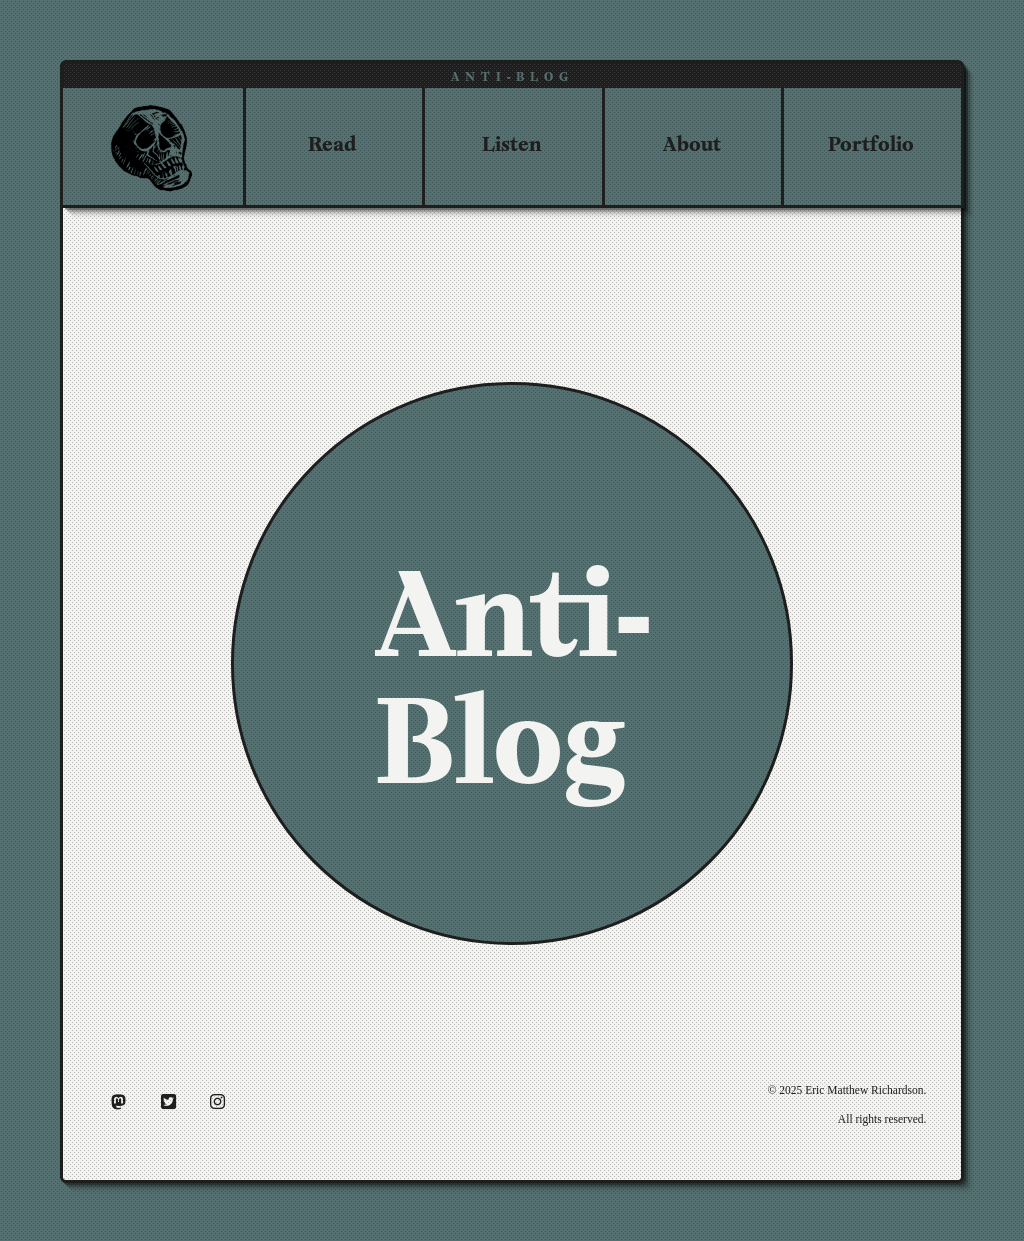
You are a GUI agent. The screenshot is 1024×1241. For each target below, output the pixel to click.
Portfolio (871, 141)
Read (332, 141)
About (692, 141)
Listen (512, 141)
